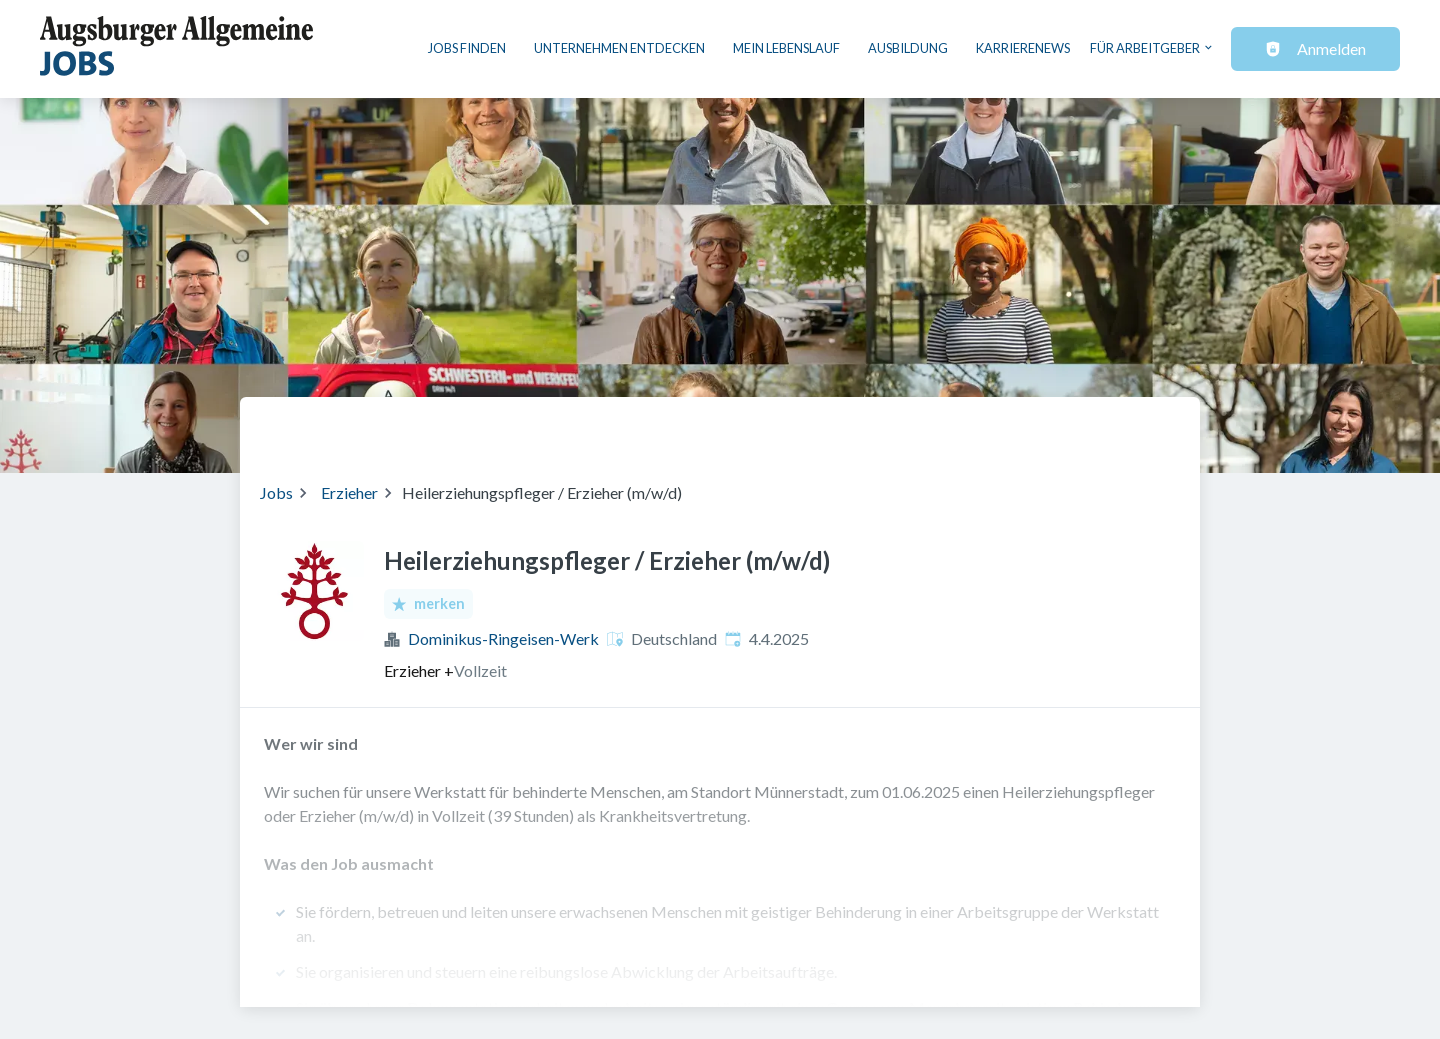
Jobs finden (467, 48)
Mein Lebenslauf (786, 48)
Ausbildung (908, 48)
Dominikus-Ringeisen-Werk (503, 638)
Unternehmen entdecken (619, 48)
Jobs (276, 492)
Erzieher (349, 492)
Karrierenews (1023, 48)
